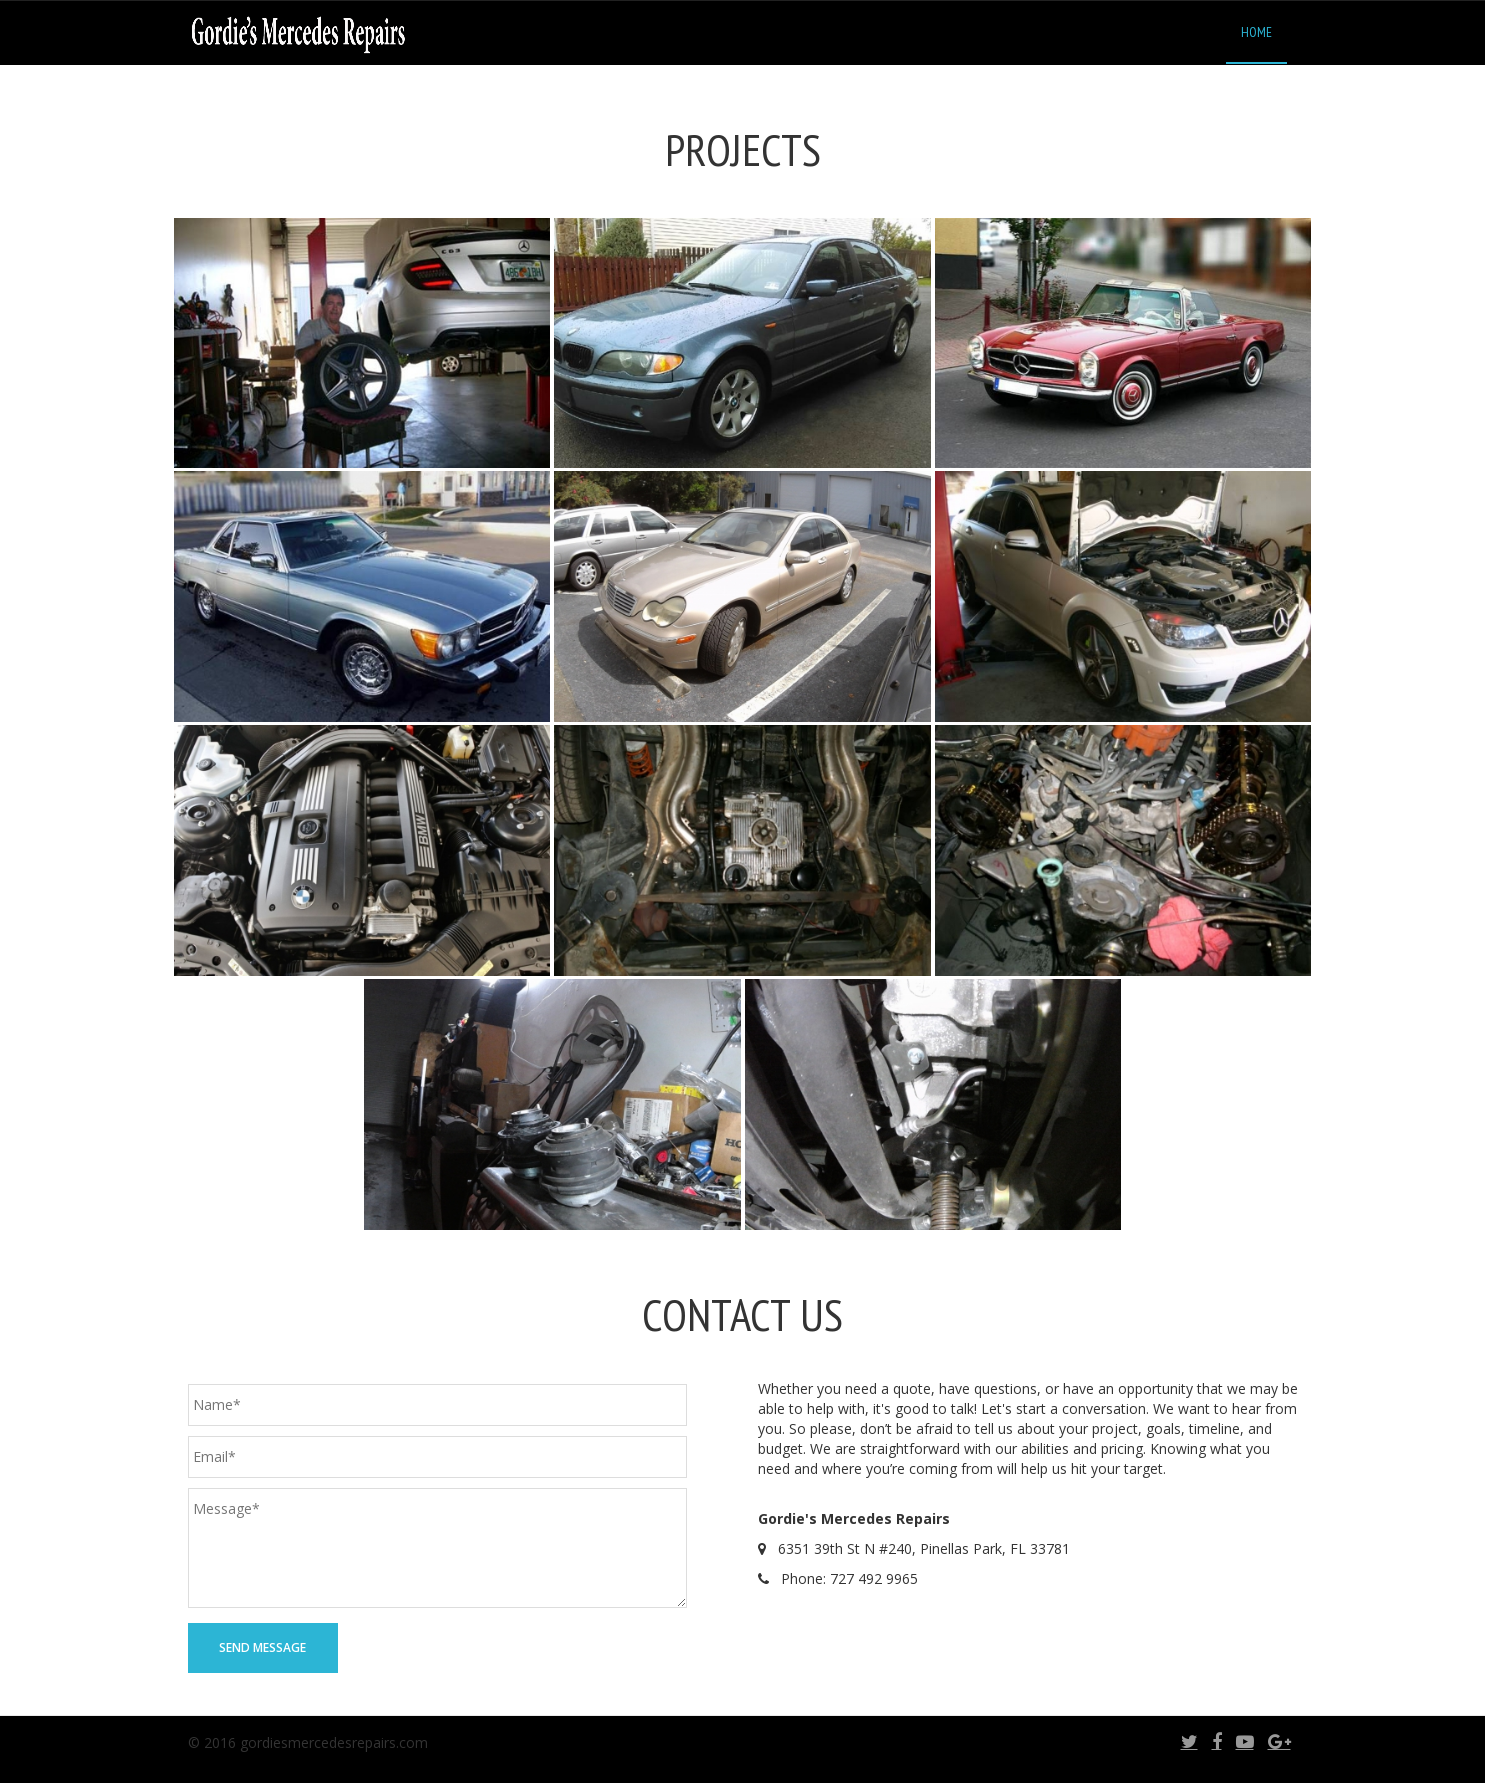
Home (1256, 32)
